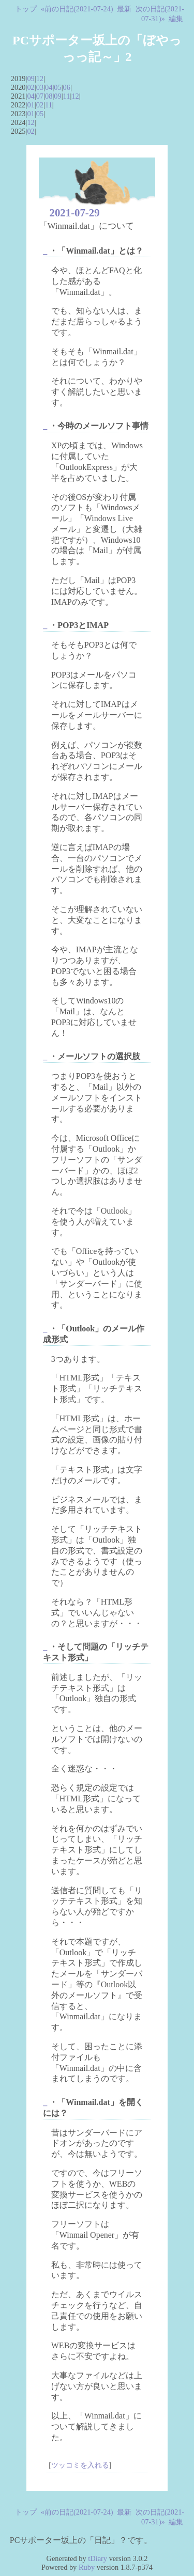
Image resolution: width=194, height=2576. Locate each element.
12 (39, 78)
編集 (176, 18)
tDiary (97, 2558)
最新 (124, 9)
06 (66, 87)
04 (48, 87)
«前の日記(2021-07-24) (77, 9)
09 (30, 78)
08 (48, 96)
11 (66, 96)
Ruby (87, 2567)
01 (30, 105)
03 (39, 87)
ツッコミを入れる (80, 2465)
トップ (26, 9)
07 (39, 96)
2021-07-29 (75, 212)
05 (57, 87)
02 (30, 87)
